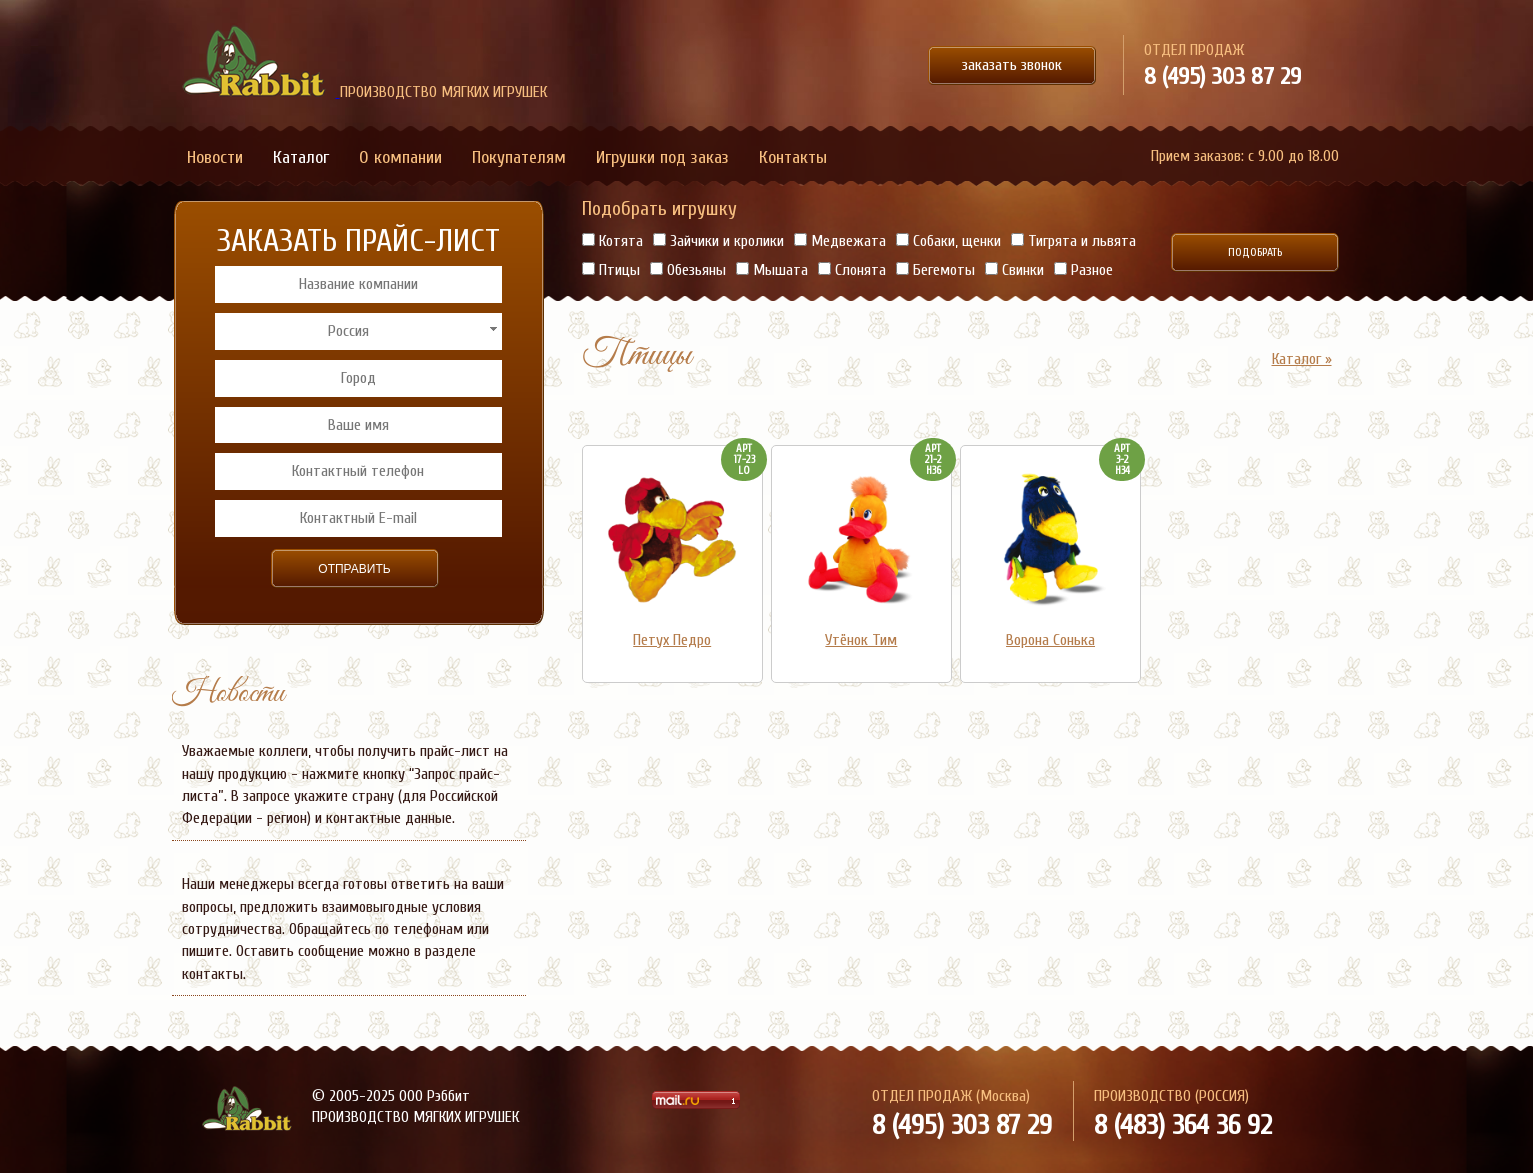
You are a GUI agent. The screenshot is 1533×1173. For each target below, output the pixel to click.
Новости (215, 157)
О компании (400, 157)
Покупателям (519, 157)
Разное (1083, 270)
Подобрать (1255, 252)
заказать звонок (1012, 65)
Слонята (852, 270)
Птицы (611, 270)
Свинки (1014, 270)
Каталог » (1302, 359)
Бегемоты (935, 270)
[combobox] (358, 331)
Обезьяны (688, 270)
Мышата (772, 270)
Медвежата (840, 241)
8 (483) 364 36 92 (1183, 1125)
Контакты (793, 157)
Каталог (301, 157)
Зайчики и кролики (718, 241)
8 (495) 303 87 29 (1222, 76)
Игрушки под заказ (662, 157)
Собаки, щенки (948, 241)
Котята (612, 241)
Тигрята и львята (1073, 241)
